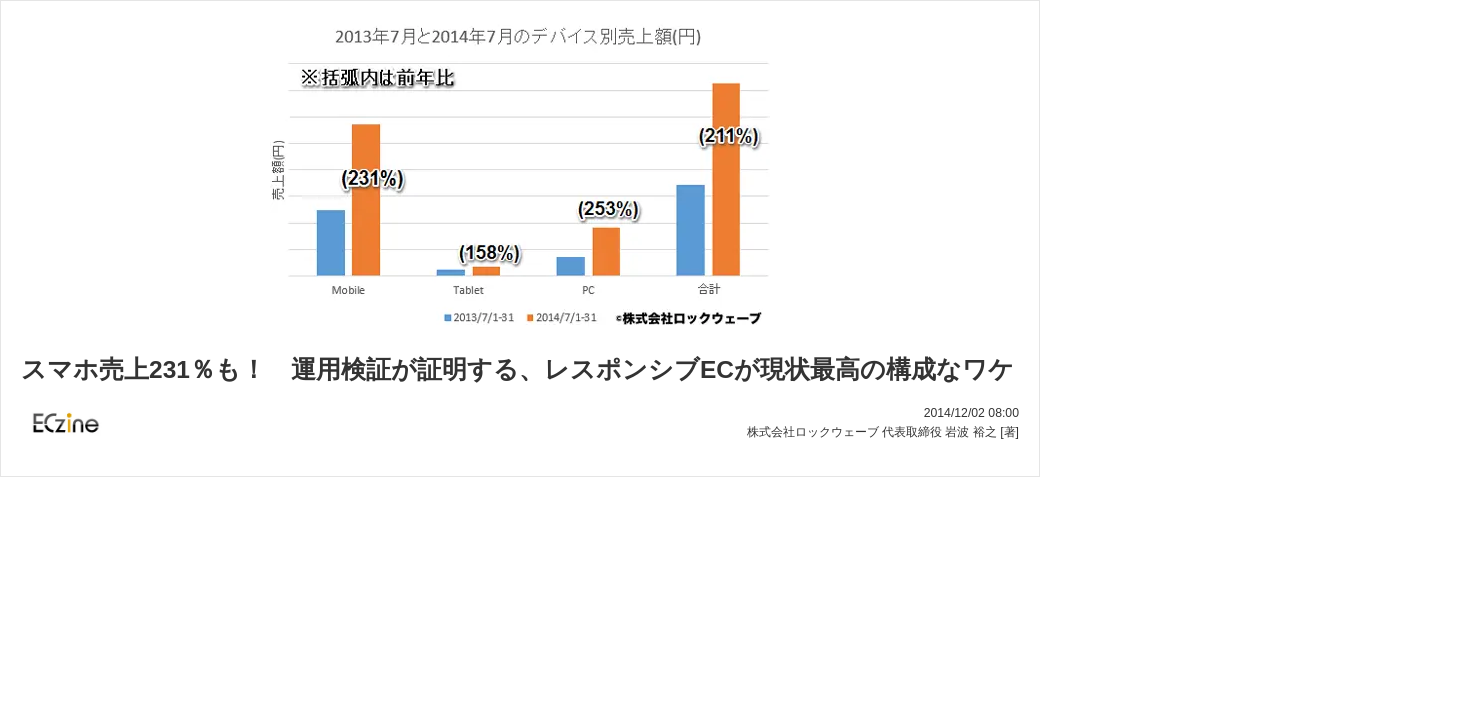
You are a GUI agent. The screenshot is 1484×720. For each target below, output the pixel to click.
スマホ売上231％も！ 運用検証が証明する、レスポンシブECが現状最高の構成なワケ (517, 369)
